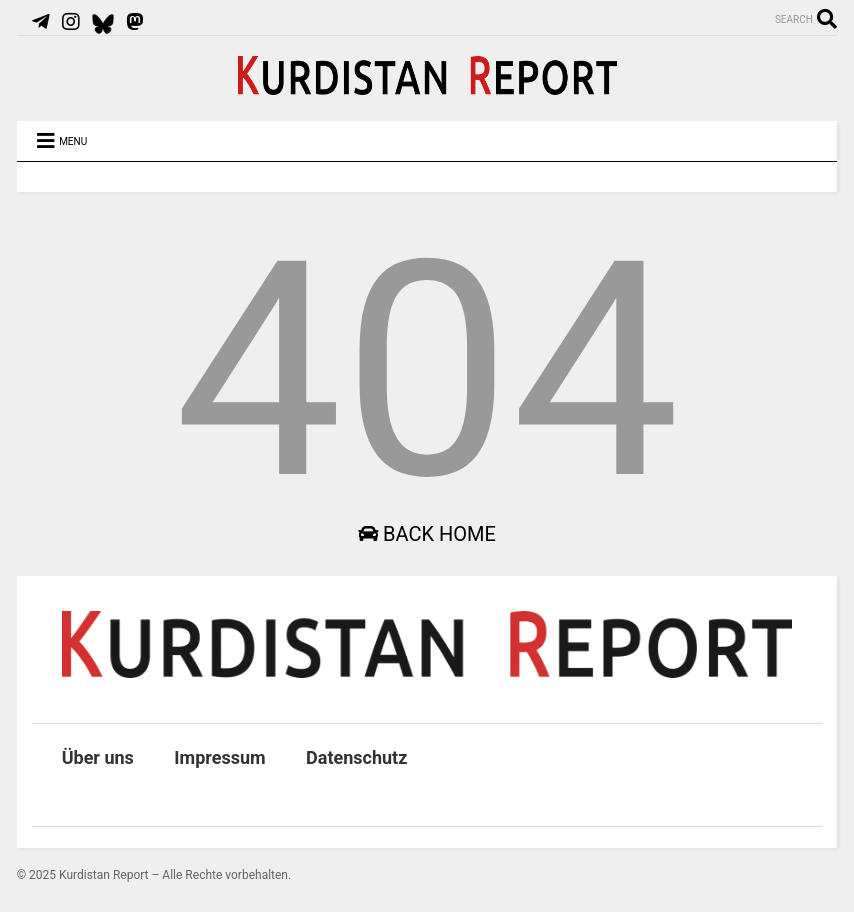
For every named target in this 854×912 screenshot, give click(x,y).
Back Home (427, 534)
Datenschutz (356, 757)
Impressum (219, 757)
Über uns (98, 757)
